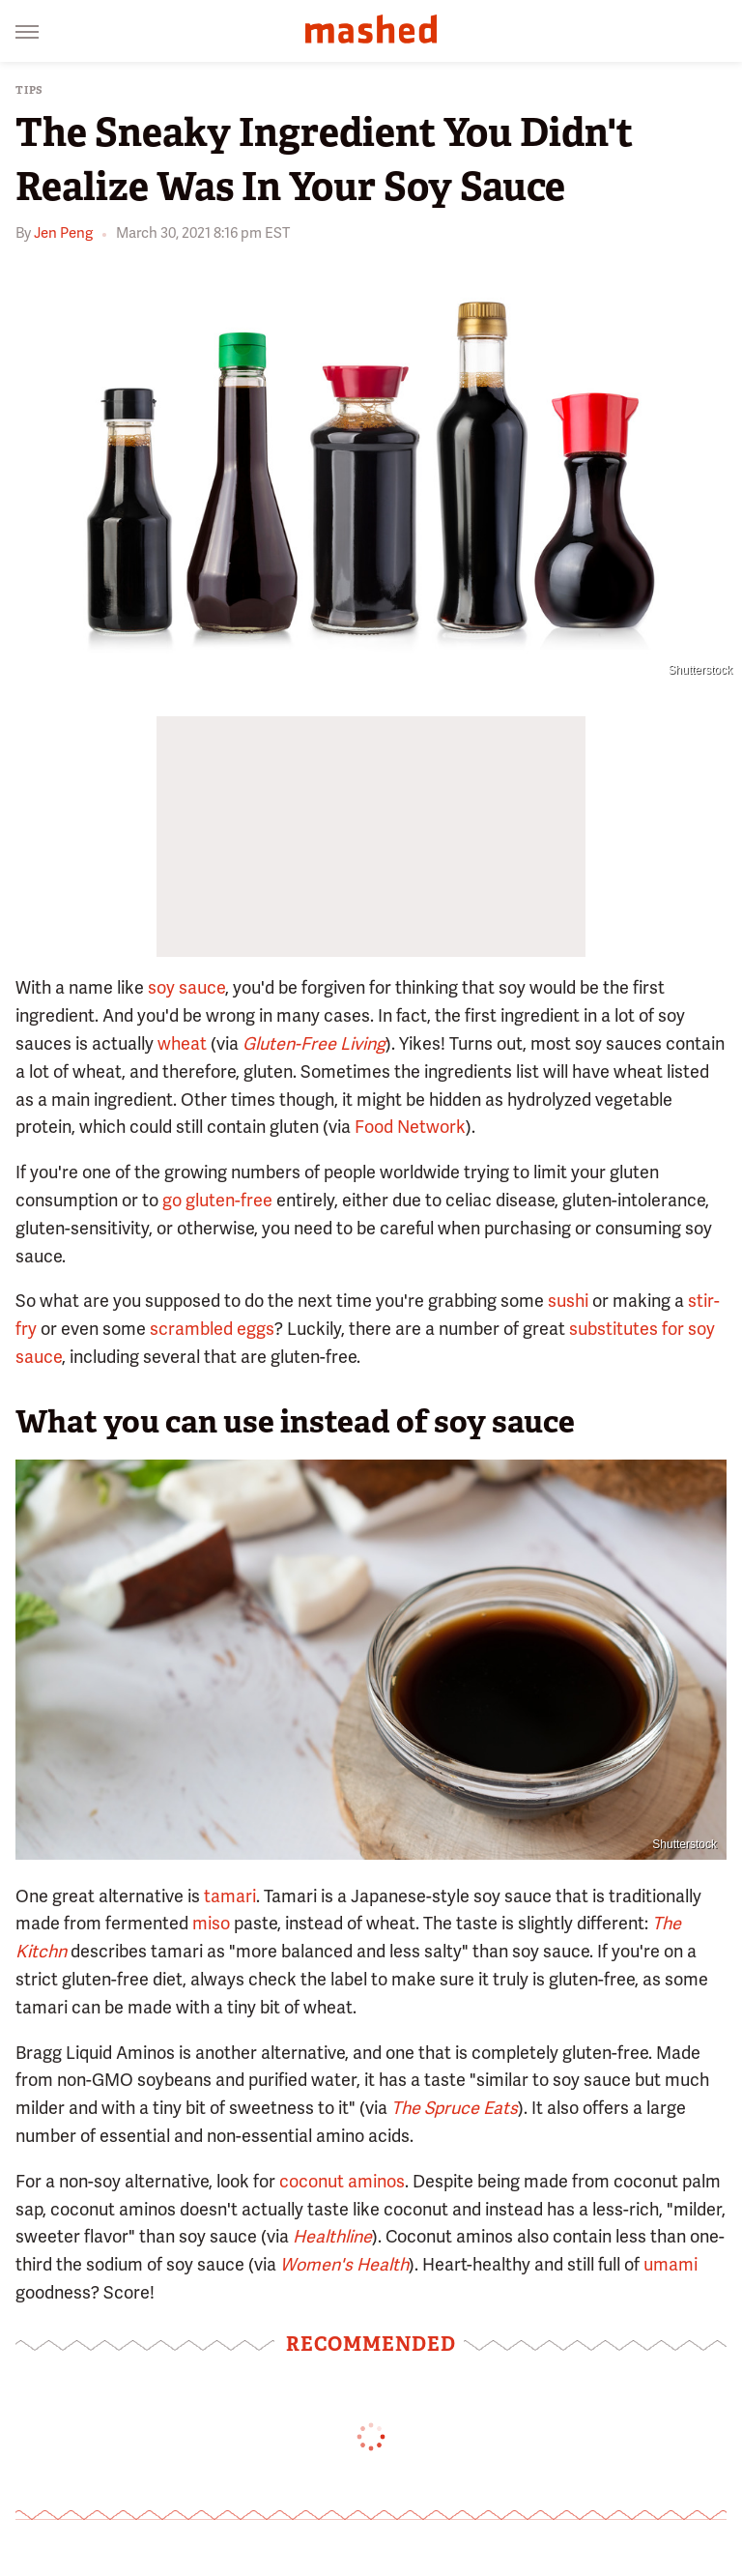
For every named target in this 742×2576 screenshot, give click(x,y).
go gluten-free (217, 1200)
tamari (230, 1896)
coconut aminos (342, 2181)
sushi (568, 1300)
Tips (29, 90)
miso (211, 1923)
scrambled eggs (212, 1328)
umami (670, 2264)
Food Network (410, 1126)
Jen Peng (63, 233)
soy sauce (186, 987)
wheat (182, 1043)
